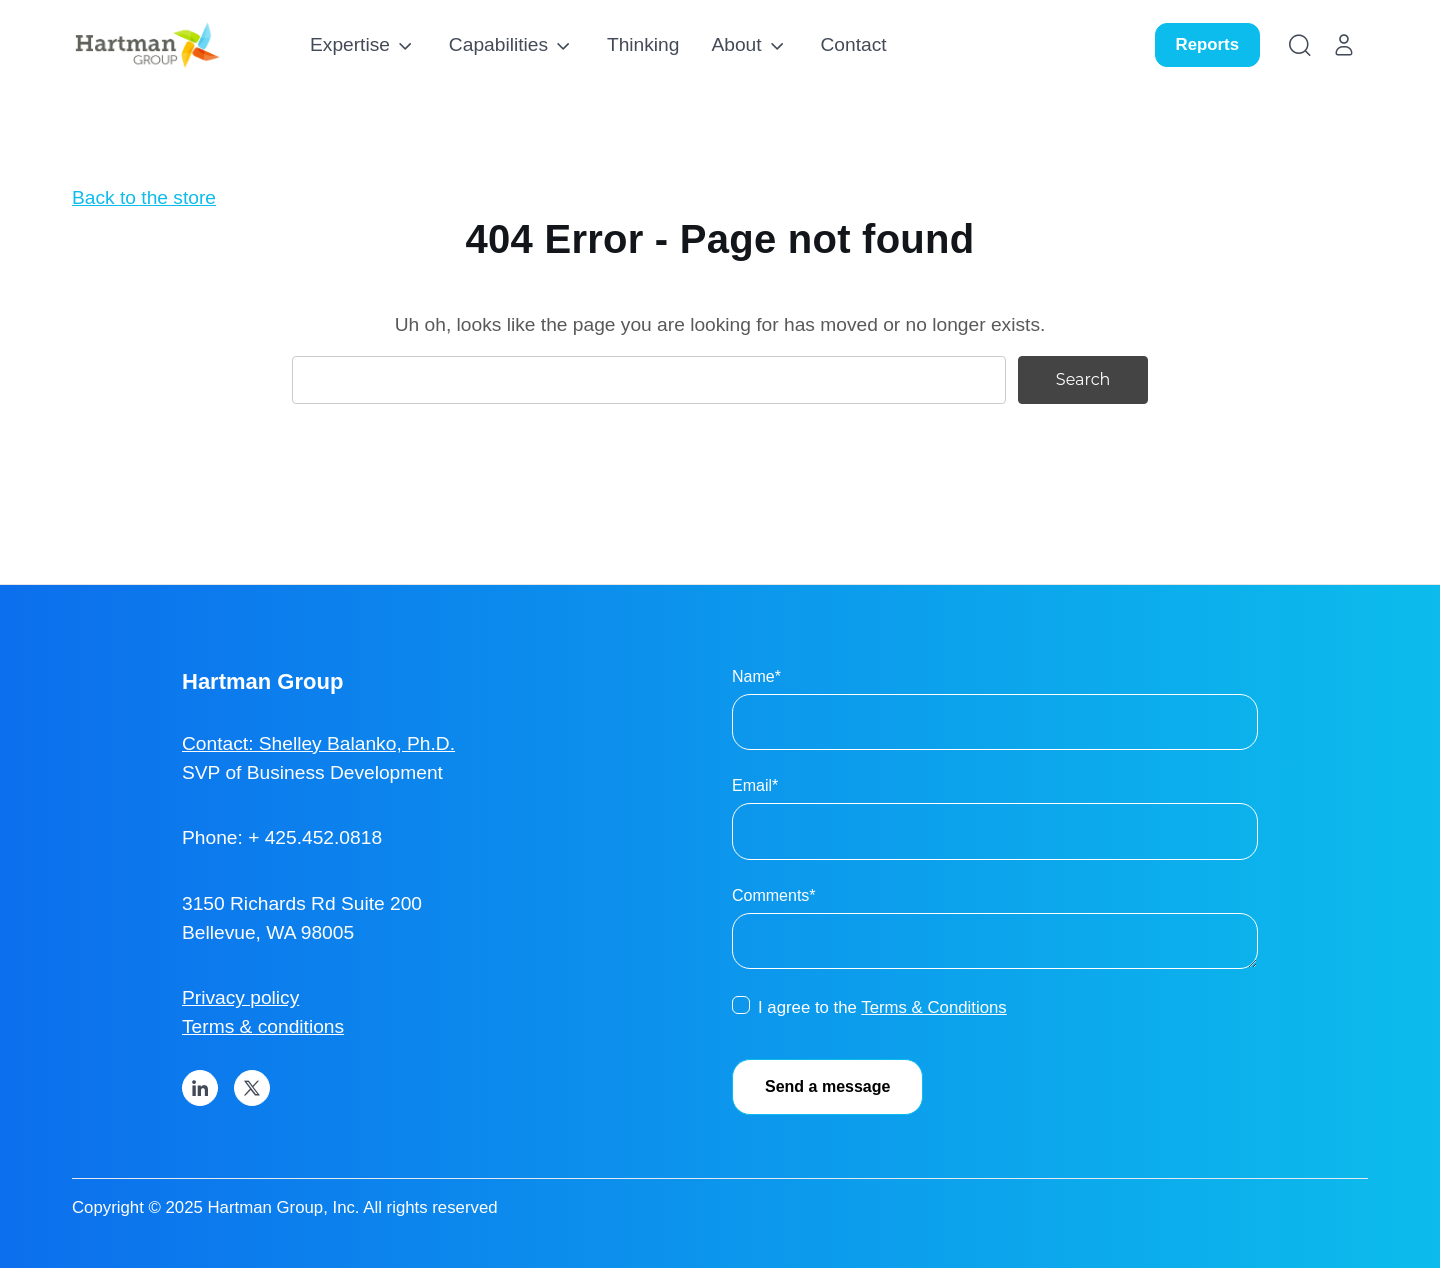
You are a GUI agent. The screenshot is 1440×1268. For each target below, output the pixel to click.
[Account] (1344, 45)
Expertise (350, 44)
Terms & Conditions (934, 1007)
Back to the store (144, 197)
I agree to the (882, 1007)
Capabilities (498, 44)
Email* (755, 785)
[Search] (1300, 45)
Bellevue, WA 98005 (268, 932)
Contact (854, 44)
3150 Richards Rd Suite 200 (302, 903)
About (736, 44)
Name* (756, 676)
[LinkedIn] (200, 1088)
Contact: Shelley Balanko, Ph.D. (318, 743)
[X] (252, 1088)
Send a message (827, 1086)
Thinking (643, 44)
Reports (1207, 44)
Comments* (774, 895)
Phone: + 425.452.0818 (282, 837)
